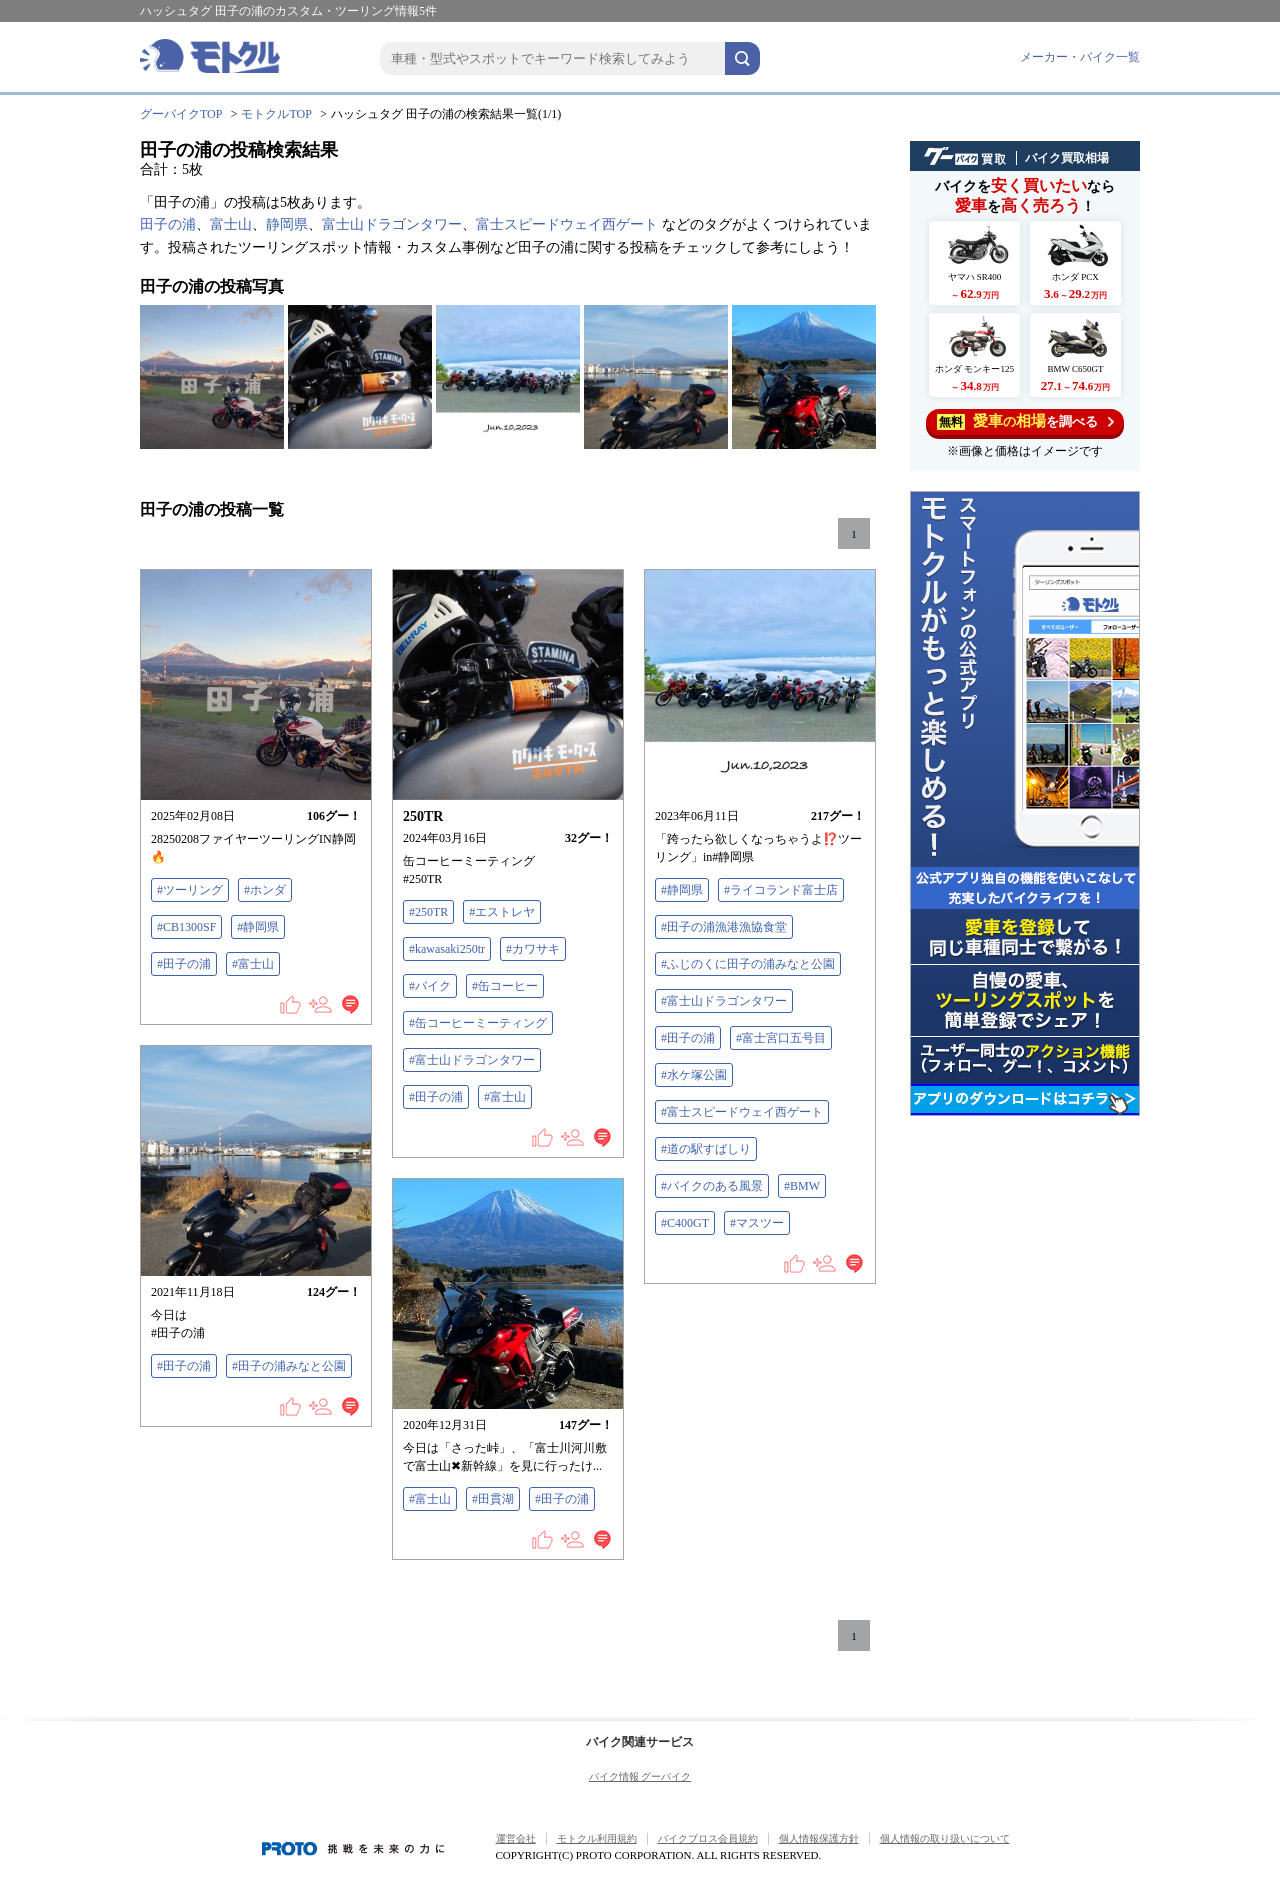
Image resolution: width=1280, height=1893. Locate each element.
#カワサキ (533, 949)
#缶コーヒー (505, 986)
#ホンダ (265, 890)
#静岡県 (258, 927)
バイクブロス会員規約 (708, 1838)
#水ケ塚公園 (694, 1075)
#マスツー (757, 1223)
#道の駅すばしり (706, 1149)
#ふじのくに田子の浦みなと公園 (748, 964)
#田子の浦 (184, 964)
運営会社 (516, 1838)
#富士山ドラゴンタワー (472, 1060)
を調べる (1025, 421)
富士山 (231, 224)
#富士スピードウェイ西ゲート (742, 1112)
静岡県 (287, 224)
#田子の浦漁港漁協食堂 (724, 927)
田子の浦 (168, 224)
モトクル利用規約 (597, 1838)
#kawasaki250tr (447, 949)
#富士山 (253, 964)
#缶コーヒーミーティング (478, 1023)
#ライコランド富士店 (781, 890)
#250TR (428, 912)
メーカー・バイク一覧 (1080, 57)
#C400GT (685, 1223)
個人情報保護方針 (819, 1838)
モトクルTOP (276, 114)
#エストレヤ (502, 912)
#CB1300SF (186, 927)
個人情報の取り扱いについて (945, 1838)
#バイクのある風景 (712, 1186)
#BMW (802, 1186)
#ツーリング (190, 890)
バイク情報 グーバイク (640, 1776)
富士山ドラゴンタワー (392, 224)
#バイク (430, 986)
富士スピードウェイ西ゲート (567, 224)
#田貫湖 (493, 1499)
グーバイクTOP (181, 114)
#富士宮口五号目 (781, 1038)
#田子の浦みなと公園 (289, 1366)
